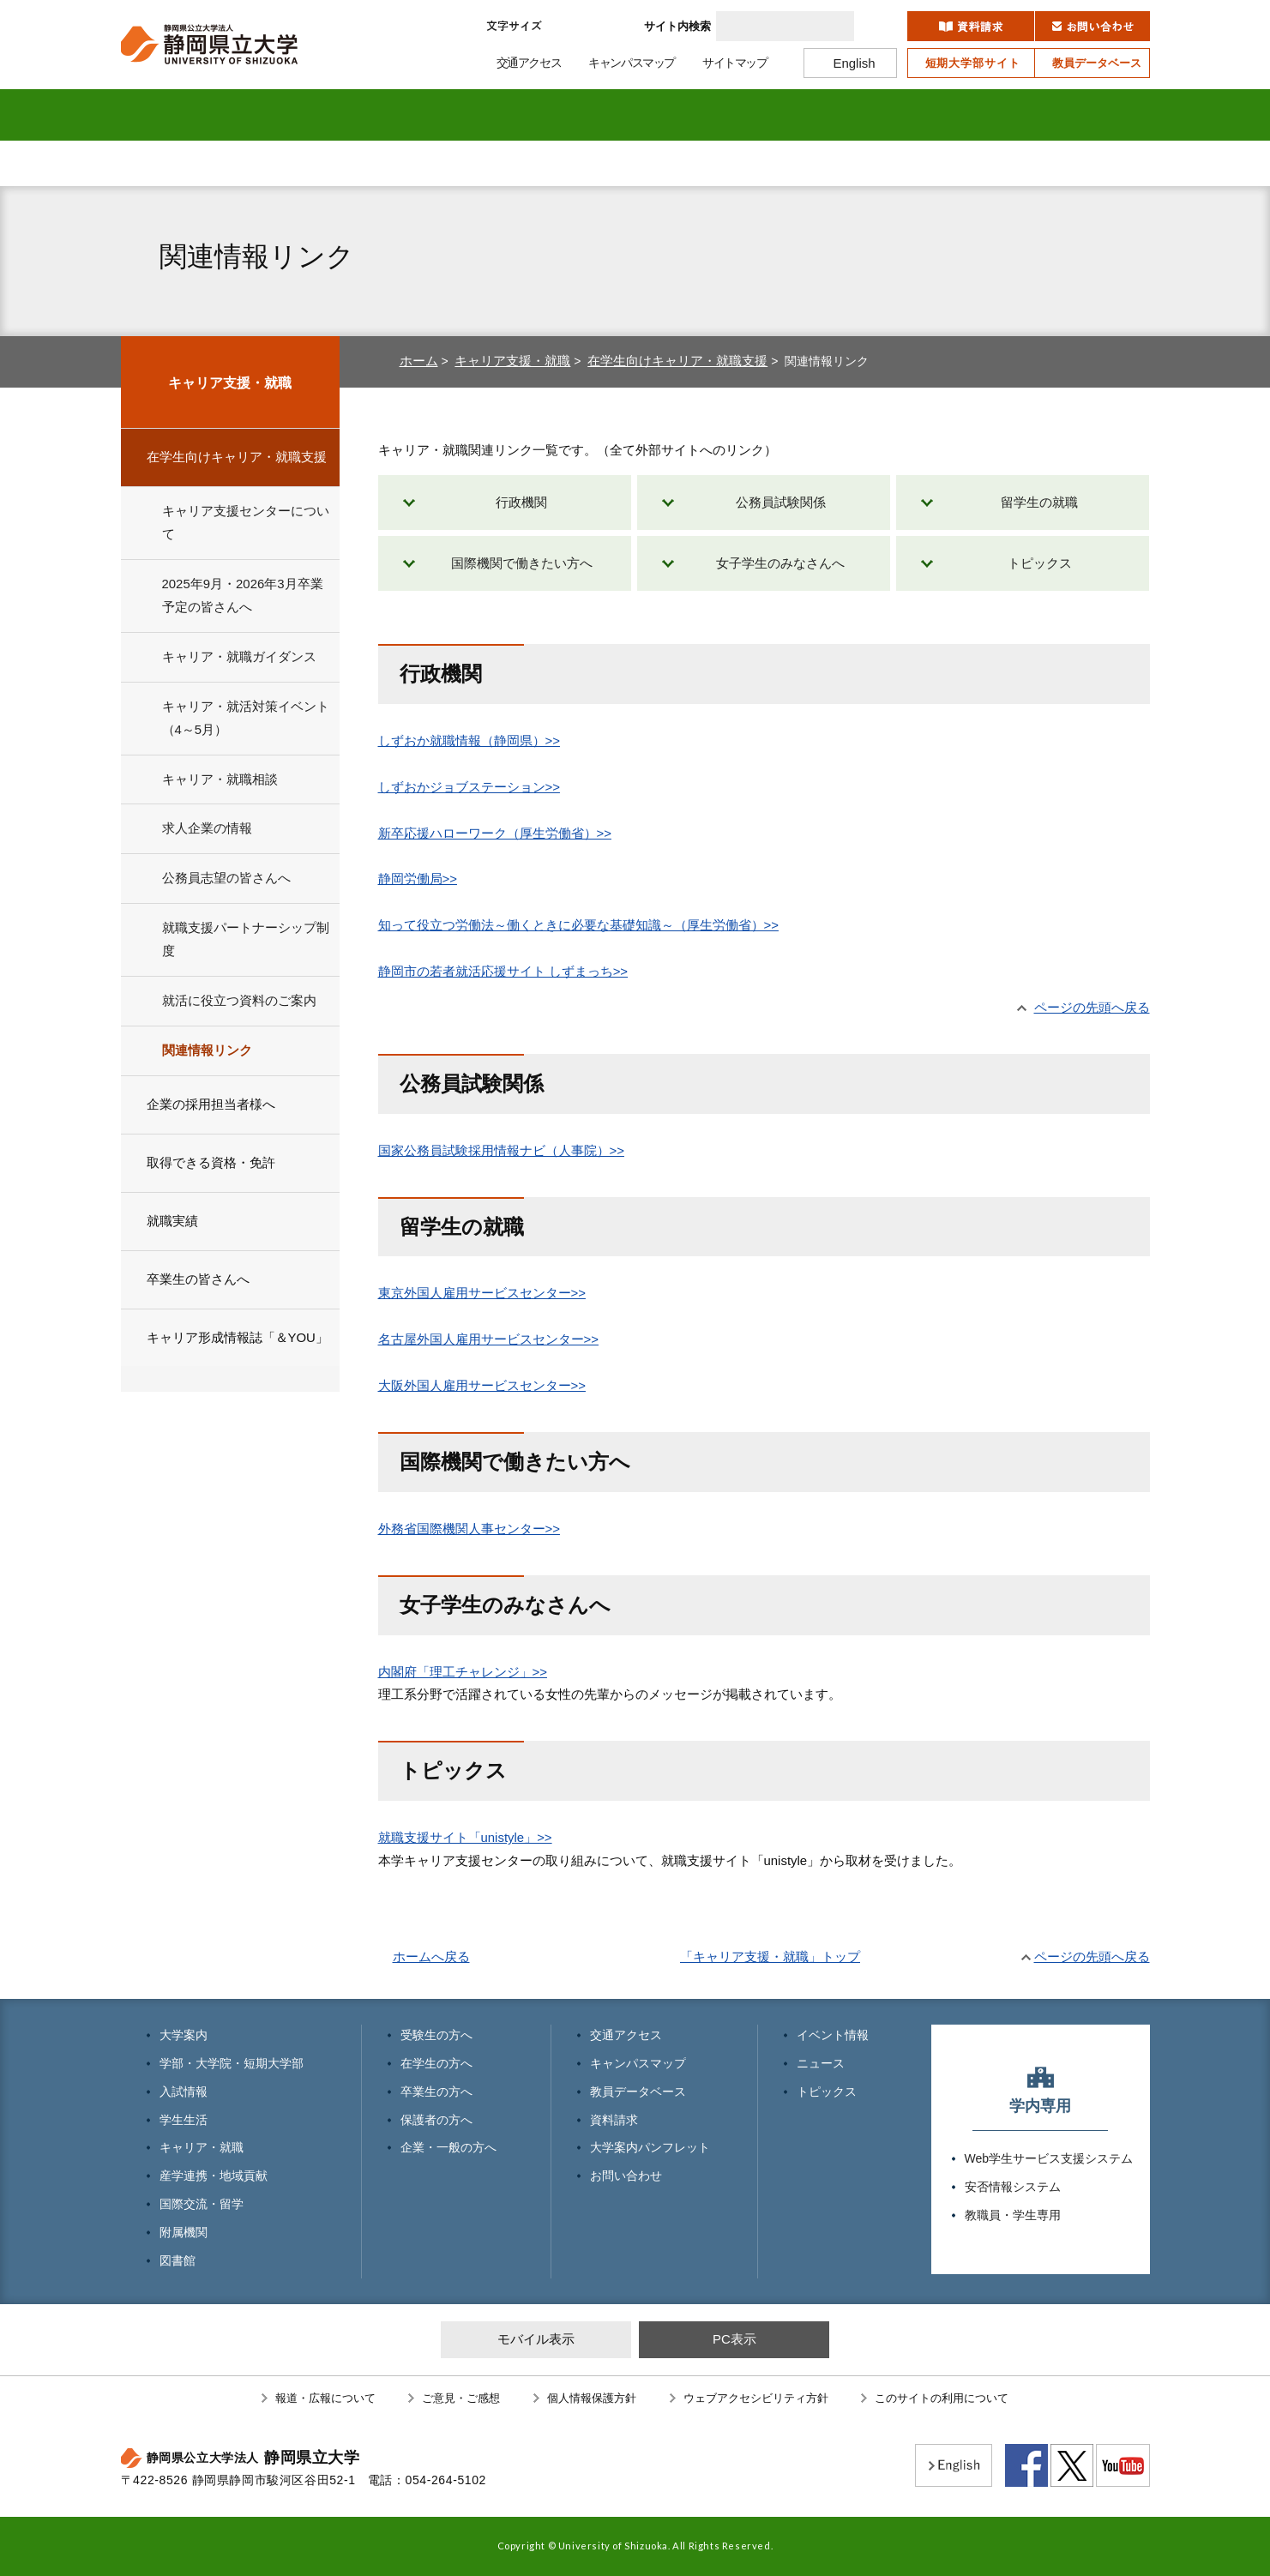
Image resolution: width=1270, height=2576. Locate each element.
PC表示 (734, 2339)
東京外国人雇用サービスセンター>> (482, 1292)
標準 (569, 26)
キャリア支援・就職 (512, 360)
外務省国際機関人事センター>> (469, 1528)
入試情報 (407, 115)
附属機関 (979, 115)
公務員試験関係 (781, 502)
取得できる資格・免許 (211, 1162)
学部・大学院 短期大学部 (293, 115)
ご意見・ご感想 (461, 2398)
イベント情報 (833, 2035)
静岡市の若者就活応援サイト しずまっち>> (503, 971)
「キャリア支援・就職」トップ (770, 1956)
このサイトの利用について (941, 2398)
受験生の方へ (206, 163)
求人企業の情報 (207, 828)
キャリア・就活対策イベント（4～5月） (245, 718)
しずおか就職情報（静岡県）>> (469, 740)
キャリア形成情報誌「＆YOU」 (237, 1337)
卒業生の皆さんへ (198, 1279)
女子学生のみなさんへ (780, 563)
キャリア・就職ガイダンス (239, 656)
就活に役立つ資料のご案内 (239, 1000)
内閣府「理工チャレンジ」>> (462, 1671)
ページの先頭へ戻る (1092, 1007)
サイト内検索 (677, 26)
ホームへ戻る (431, 1956)
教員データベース (638, 2091)
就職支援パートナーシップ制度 (245, 939)
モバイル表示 (536, 2339)
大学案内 (178, 115)
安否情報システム (1013, 2187)
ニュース (821, 2063)
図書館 (1093, 115)
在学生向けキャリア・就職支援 (677, 360)
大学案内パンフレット (650, 2147)
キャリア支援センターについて (245, 522)
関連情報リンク (207, 1050)
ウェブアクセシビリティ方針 (755, 2398)
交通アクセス (626, 2035)
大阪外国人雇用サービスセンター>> (482, 1385)
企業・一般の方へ (892, 163)
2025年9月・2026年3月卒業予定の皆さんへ (242, 595)
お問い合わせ (626, 2175)
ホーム (419, 360)
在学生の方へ (378, 163)
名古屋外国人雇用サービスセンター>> (488, 1339)
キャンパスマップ (638, 2063)
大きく (612, 26)
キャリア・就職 (636, 115)
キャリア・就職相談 (220, 779)
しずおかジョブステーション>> (469, 786)
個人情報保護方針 (591, 2398)
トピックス (1040, 563)
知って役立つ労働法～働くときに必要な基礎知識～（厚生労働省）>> (578, 925)
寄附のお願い (1047, 163)
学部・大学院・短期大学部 (232, 2063)
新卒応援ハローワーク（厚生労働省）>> (494, 833)
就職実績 (172, 1220)
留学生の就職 (1039, 502)
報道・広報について (325, 2398)
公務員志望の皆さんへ (226, 877)
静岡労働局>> (417, 878)
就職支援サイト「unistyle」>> (465, 1837)
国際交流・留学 (864, 115)
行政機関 (521, 502)
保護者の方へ (721, 163)
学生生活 (522, 115)
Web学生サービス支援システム (1049, 2158)
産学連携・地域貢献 (750, 115)
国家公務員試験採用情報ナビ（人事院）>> (501, 1150)
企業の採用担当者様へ (211, 1104)
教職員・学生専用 (1013, 2215)
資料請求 (614, 2120)
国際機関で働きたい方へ (522, 563)
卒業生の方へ (549, 163)
